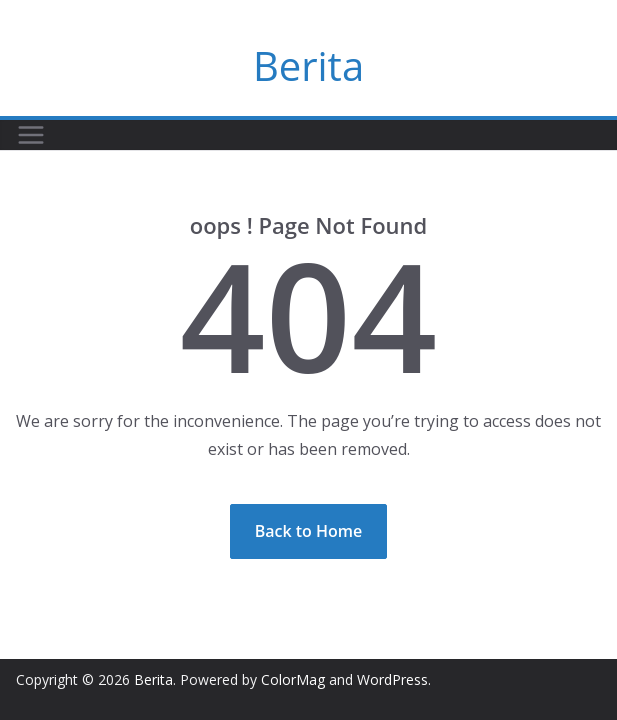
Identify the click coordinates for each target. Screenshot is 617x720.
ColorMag (293, 679)
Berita (308, 65)
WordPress (392, 679)
